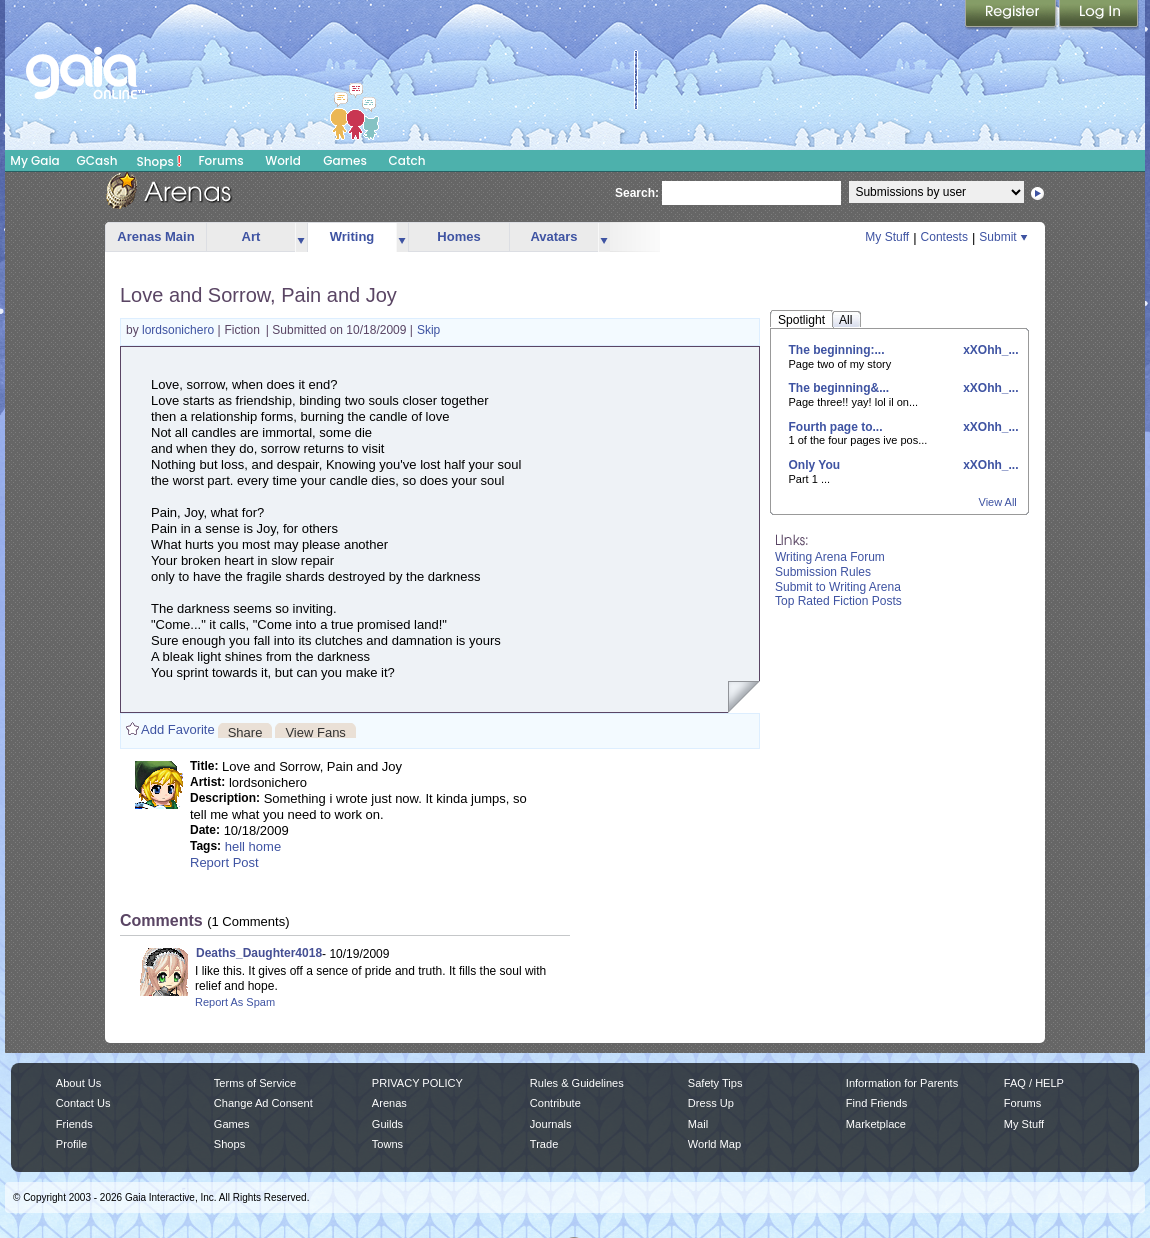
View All (998, 502)
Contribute (555, 1103)
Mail (698, 1124)
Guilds (387, 1124)
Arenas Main (155, 236)
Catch (407, 160)
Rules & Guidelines (577, 1083)
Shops (159, 161)
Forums (220, 160)
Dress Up (711, 1103)
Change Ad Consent (263, 1103)
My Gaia (34, 160)
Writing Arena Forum (830, 557)
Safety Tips (715, 1083)
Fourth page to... (836, 427)
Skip (428, 330)
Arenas (389, 1103)
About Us (78, 1083)
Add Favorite (178, 729)
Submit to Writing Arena (838, 587)
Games (345, 160)
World (283, 160)
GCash (97, 160)
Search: (637, 193)
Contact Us (83, 1103)
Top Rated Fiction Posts (838, 601)
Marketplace (876, 1124)
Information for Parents (902, 1083)
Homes (458, 236)
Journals (551, 1124)
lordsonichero (179, 330)
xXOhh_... (989, 350)
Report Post (224, 862)
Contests (944, 237)
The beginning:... (837, 350)
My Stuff (887, 237)
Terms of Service (255, 1083)
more (301, 237)
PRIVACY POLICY (417, 1083)
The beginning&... (839, 388)
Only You (815, 465)
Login (1099, 15)
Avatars (553, 236)
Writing (352, 236)
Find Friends (876, 1103)
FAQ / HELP (1034, 1083)
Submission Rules (823, 572)
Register (1012, 15)
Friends (74, 1124)
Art (251, 236)
